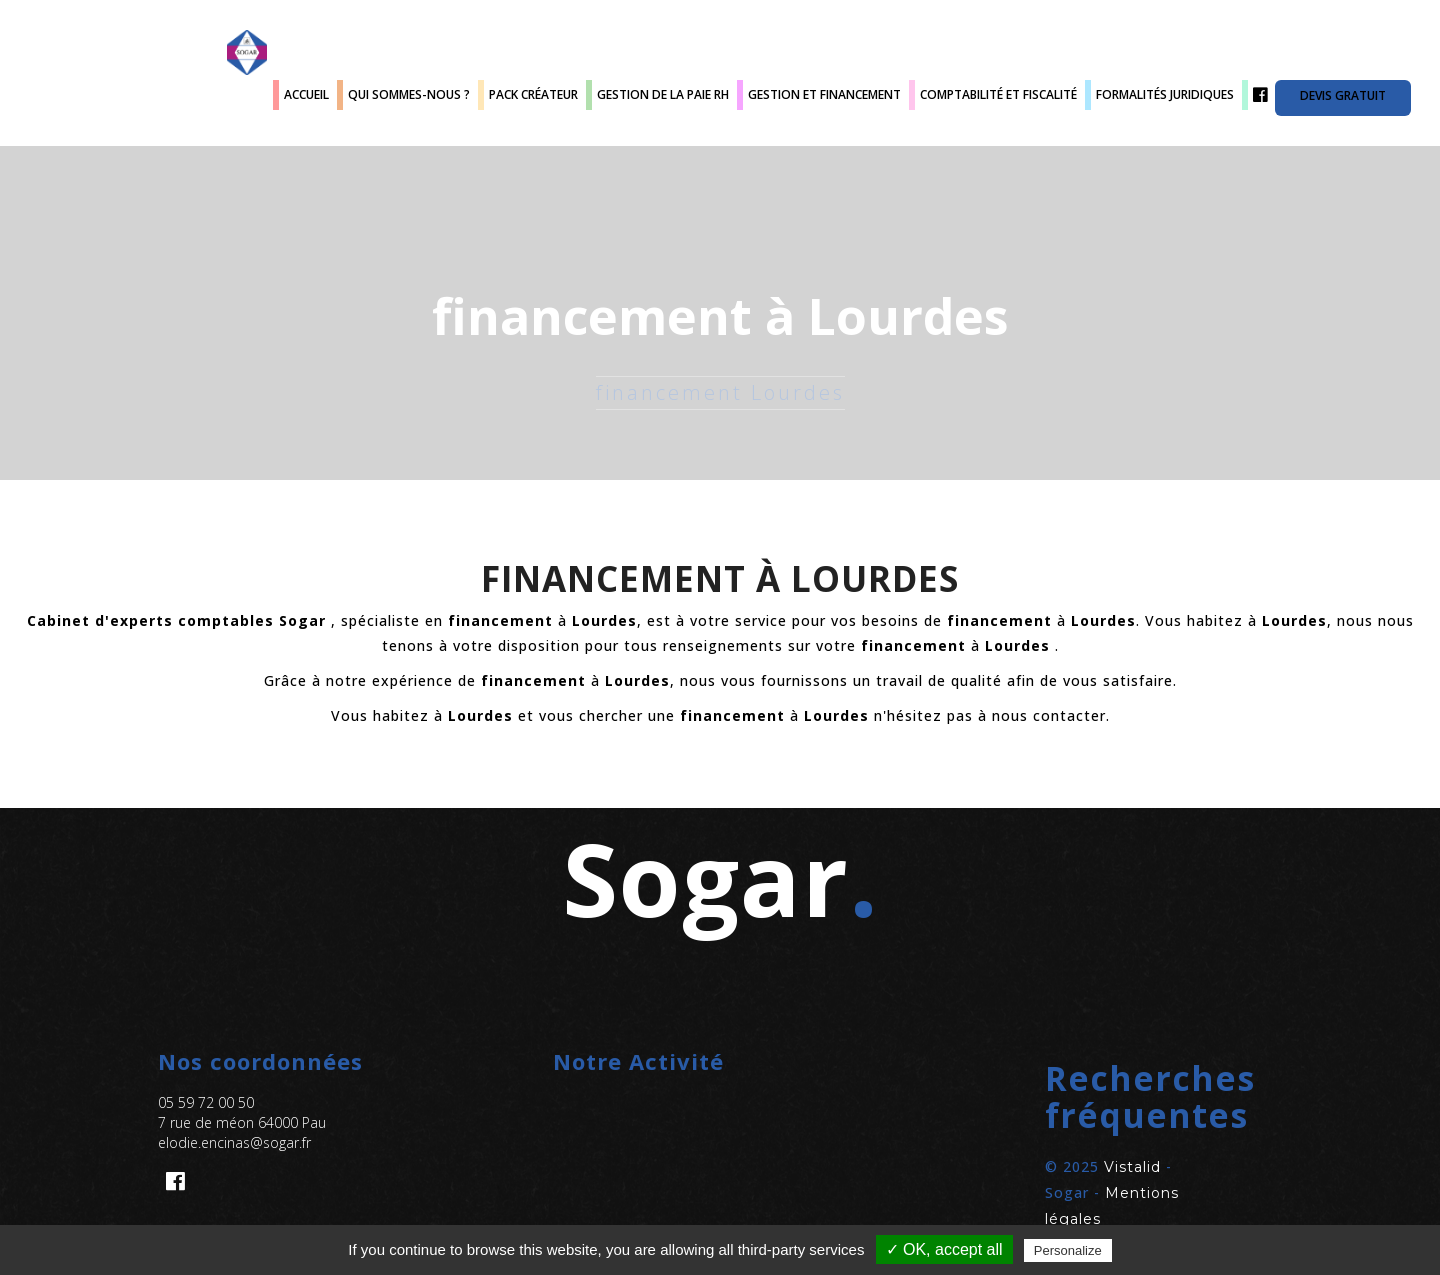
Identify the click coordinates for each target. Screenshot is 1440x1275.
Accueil (306, 94)
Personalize (1068, 1250)
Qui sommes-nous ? (409, 94)
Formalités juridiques (1165, 94)
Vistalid (1132, 1167)
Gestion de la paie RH (663, 94)
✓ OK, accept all (944, 1249)
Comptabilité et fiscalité (998, 94)
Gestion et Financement (824, 94)
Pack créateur (533, 94)
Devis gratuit (1343, 95)
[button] (1115, 1097)
